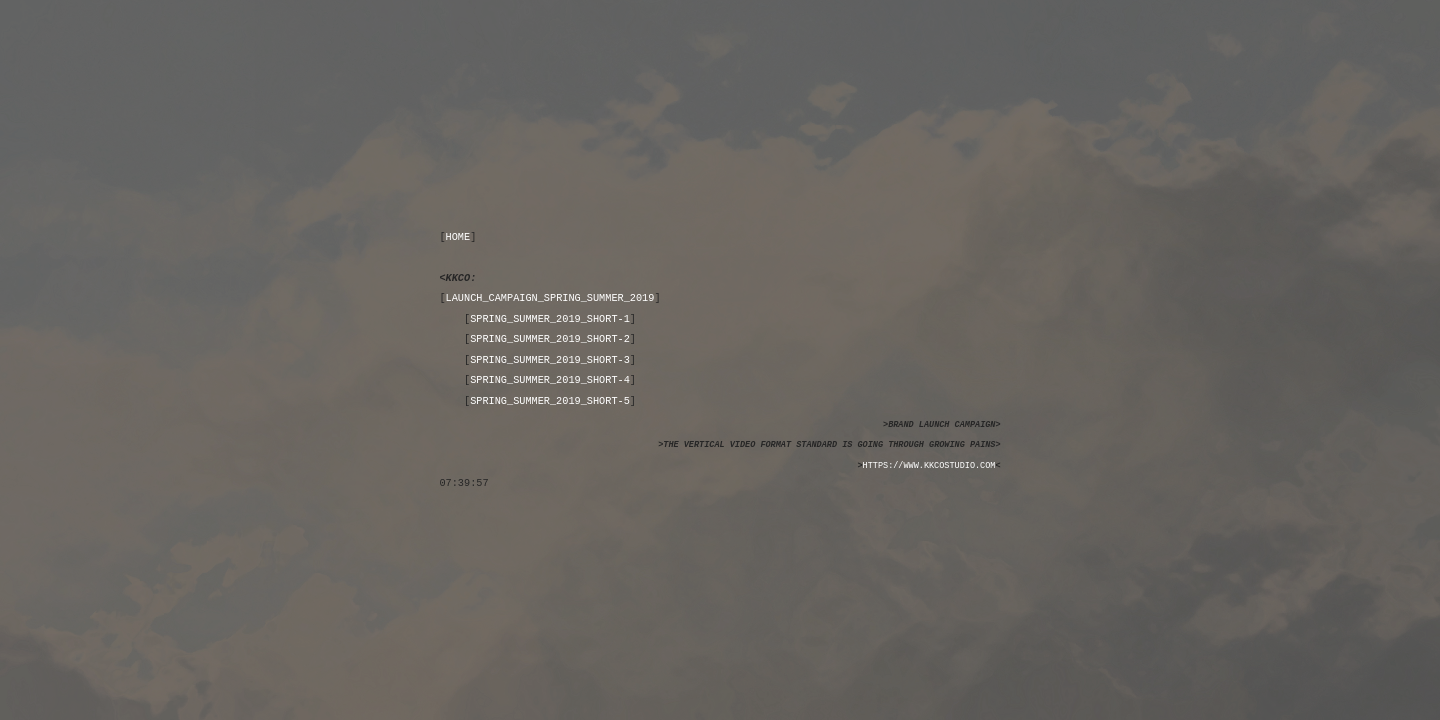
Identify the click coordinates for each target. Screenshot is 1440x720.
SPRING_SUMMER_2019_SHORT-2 (550, 339)
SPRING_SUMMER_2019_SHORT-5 (550, 401)
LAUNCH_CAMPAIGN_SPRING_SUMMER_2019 (550, 298)
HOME (458, 237)
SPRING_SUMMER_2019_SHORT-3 (550, 360)
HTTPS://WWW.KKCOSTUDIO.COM (929, 466)
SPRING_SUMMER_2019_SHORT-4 (550, 380)
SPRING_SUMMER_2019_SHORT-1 (550, 319)
